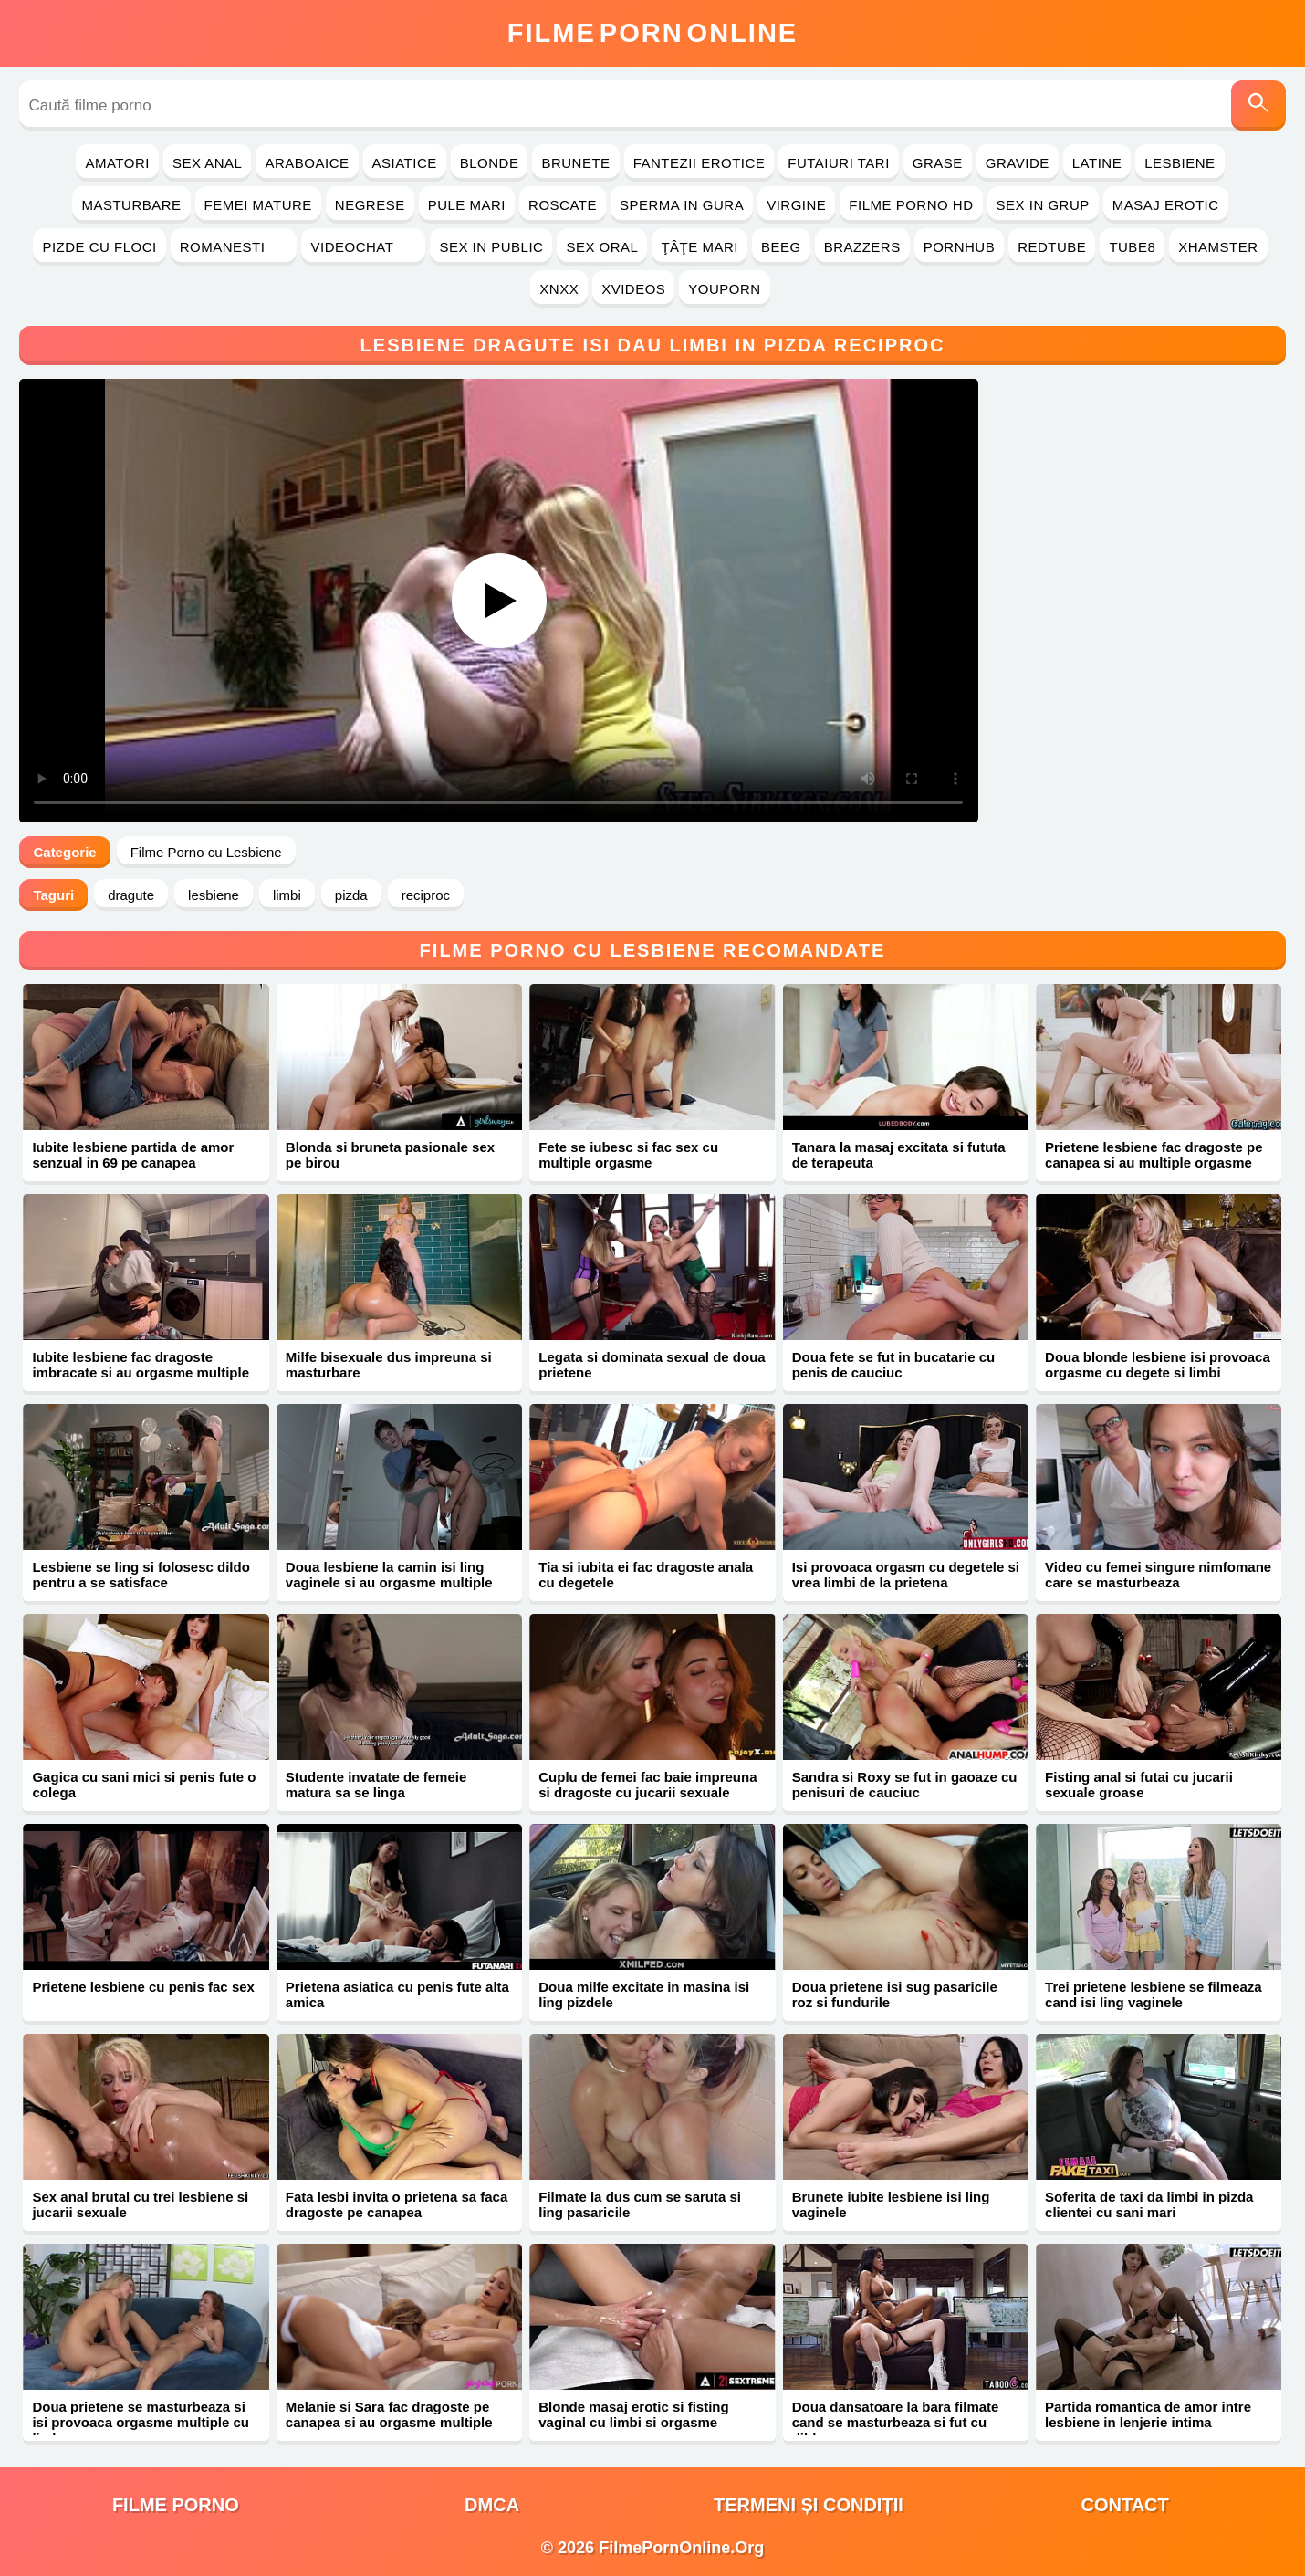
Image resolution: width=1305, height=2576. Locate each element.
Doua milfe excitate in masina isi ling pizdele (643, 1994)
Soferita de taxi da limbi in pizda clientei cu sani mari (1149, 2204)
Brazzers (862, 247)
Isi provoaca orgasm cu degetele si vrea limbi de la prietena (905, 1574)
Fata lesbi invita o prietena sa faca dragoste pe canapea (396, 2204)
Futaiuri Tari (839, 163)
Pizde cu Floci (99, 247)
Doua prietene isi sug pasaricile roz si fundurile (894, 1994)
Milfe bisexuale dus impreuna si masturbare (389, 1364)
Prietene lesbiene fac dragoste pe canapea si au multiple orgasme (1153, 1154)
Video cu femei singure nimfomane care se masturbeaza (1158, 1574)
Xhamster (1218, 247)
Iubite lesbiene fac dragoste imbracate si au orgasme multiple (140, 1364)
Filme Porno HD (911, 205)
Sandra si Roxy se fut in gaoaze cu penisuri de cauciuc (905, 1784)
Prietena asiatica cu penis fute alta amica (397, 1994)
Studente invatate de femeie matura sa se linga (376, 1784)
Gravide (1017, 163)
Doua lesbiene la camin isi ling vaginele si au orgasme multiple (389, 1574)
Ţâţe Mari (699, 247)
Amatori (117, 163)
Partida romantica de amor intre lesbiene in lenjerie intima (1148, 2414)
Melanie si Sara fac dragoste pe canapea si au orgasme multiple (389, 2414)
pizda (351, 895)
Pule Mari (467, 205)
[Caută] (1258, 105)
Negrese (370, 205)
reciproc (426, 895)
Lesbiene (1179, 163)
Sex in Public (491, 247)
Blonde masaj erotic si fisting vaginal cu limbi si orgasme (633, 2414)
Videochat (363, 247)
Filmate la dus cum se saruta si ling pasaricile (639, 2204)
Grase (938, 163)
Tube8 (1132, 247)
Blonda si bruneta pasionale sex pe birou (390, 1154)
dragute (131, 895)
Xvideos (633, 289)
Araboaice (307, 163)
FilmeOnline (652, 32)
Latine (1097, 163)
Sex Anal (207, 163)
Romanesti (234, 247)
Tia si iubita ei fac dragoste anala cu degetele (645, 1574)
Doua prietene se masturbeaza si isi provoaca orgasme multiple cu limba (140, 2422)
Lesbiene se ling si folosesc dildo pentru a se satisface (140, 1574)
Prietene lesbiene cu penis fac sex (143, 1987)
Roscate (562, 205)
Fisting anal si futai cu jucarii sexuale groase (1139, 1784)
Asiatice (404, 163)
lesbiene (213, 895)
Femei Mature (258, 205)
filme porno (175, 2505)
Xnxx (559, 289)
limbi (287, 895)
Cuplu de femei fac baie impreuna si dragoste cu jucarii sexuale (647, 1784)
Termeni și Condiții (808, 2505)
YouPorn (724, 289)
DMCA (492, 2505)
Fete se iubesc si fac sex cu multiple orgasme (628, 1154)
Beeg (781, 247)
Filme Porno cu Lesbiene (206, 852)
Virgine (796, 205)
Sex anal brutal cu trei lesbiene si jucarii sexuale (140, 2204)
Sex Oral (602, 247)
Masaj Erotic (1165, 205)
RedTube (1052, 247)
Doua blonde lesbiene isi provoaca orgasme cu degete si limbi (1157, 1364)
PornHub (960, 247)
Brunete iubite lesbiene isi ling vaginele (891, 2204)
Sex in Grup (1043, 205)
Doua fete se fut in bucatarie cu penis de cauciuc (894, 1364)
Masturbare (131, 205)
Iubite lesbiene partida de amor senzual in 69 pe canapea (133, 1154)
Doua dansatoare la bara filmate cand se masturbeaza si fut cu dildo (895, 2422)
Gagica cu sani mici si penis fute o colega (144, 1784)
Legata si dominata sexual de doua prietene (651, 1364)
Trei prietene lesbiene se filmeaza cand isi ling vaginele (1153, 1994)
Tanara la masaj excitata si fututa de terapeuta (899, 1154)
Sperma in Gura (682, 205)
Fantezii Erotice (699, 163)
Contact (1124, 2505)
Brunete (575, 163)
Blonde (489, 163)
